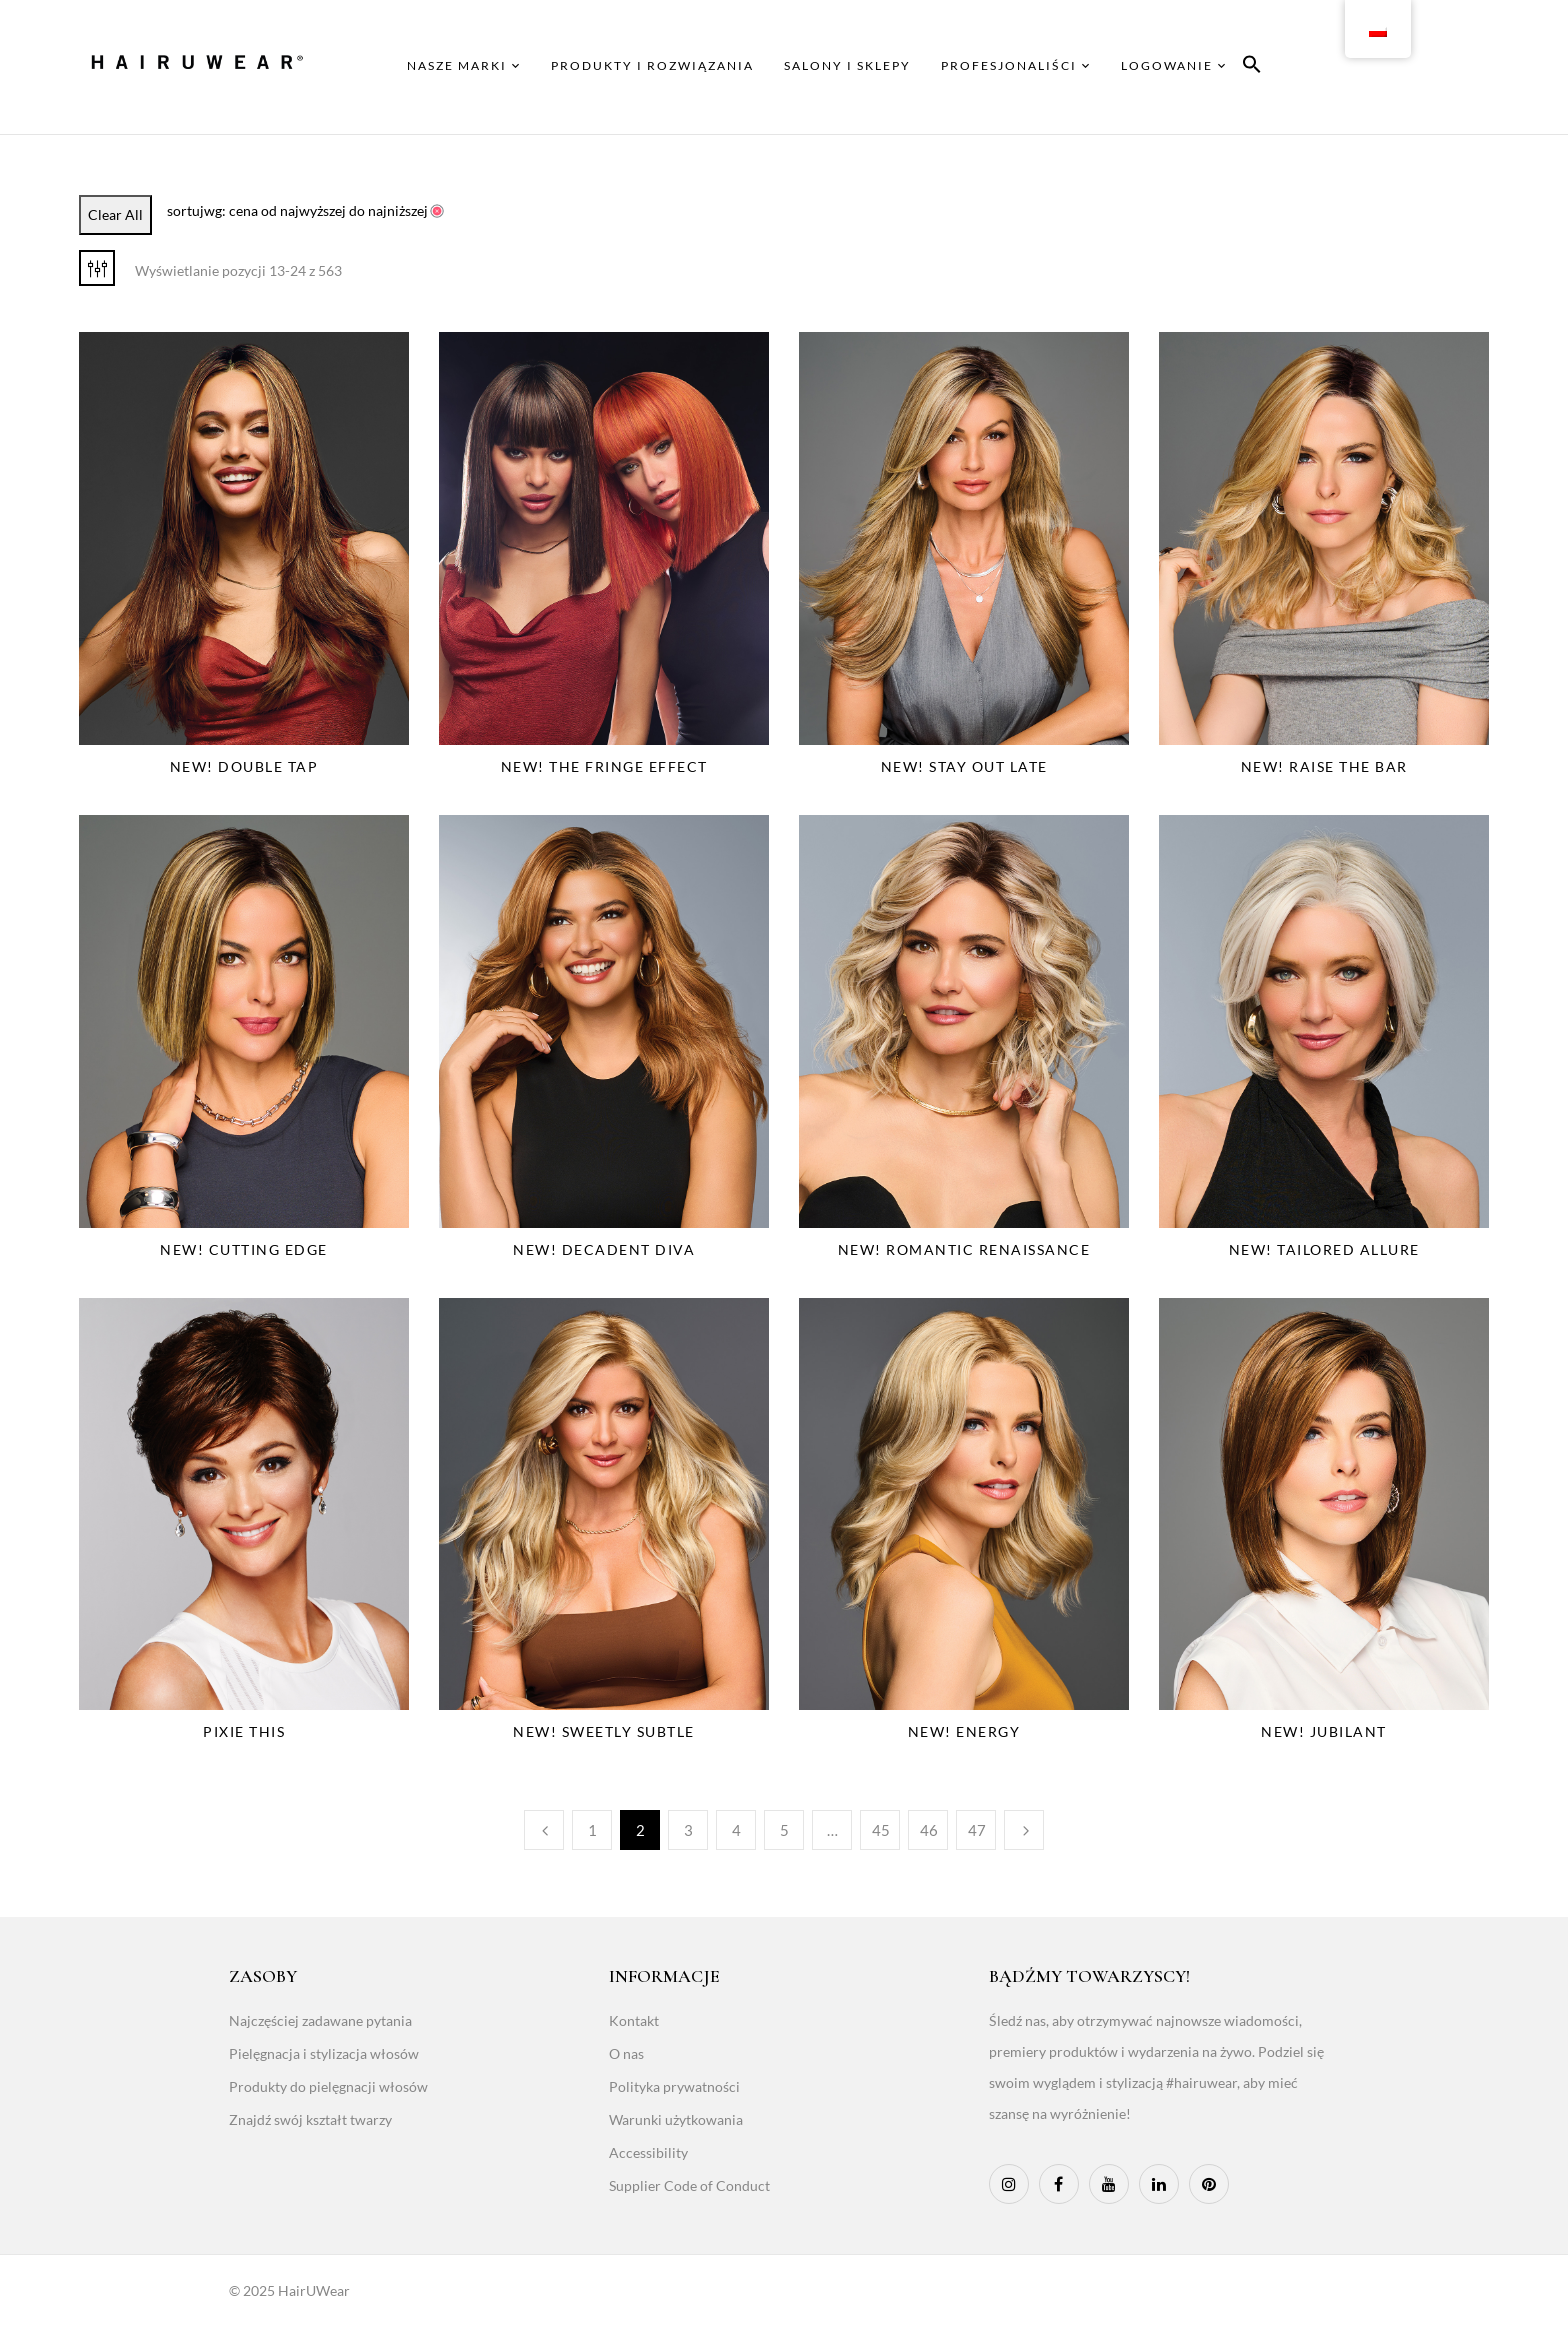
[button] (1252, 67)
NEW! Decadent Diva (604, 1249)
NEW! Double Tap (244, 766)
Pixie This (244, 1731)
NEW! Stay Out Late (964, 766)
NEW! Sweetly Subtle (604, 1731)
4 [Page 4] (736, 1830)
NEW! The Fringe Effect (604, 766)
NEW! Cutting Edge (244, 1249)
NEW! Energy (964, 1731)
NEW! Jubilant (1324, 1731)
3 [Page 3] (688, 1830)
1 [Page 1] (592, 1830)
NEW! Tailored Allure (1324, 1249)
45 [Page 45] (881, 1830)
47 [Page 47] (977, 1830)
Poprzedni (544, 1830)
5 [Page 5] (784, 1830)
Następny (1024, 1830)
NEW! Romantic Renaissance (964, 1249)
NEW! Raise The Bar (1324, 766)
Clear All (115, 214)
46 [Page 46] (929, 1830)
